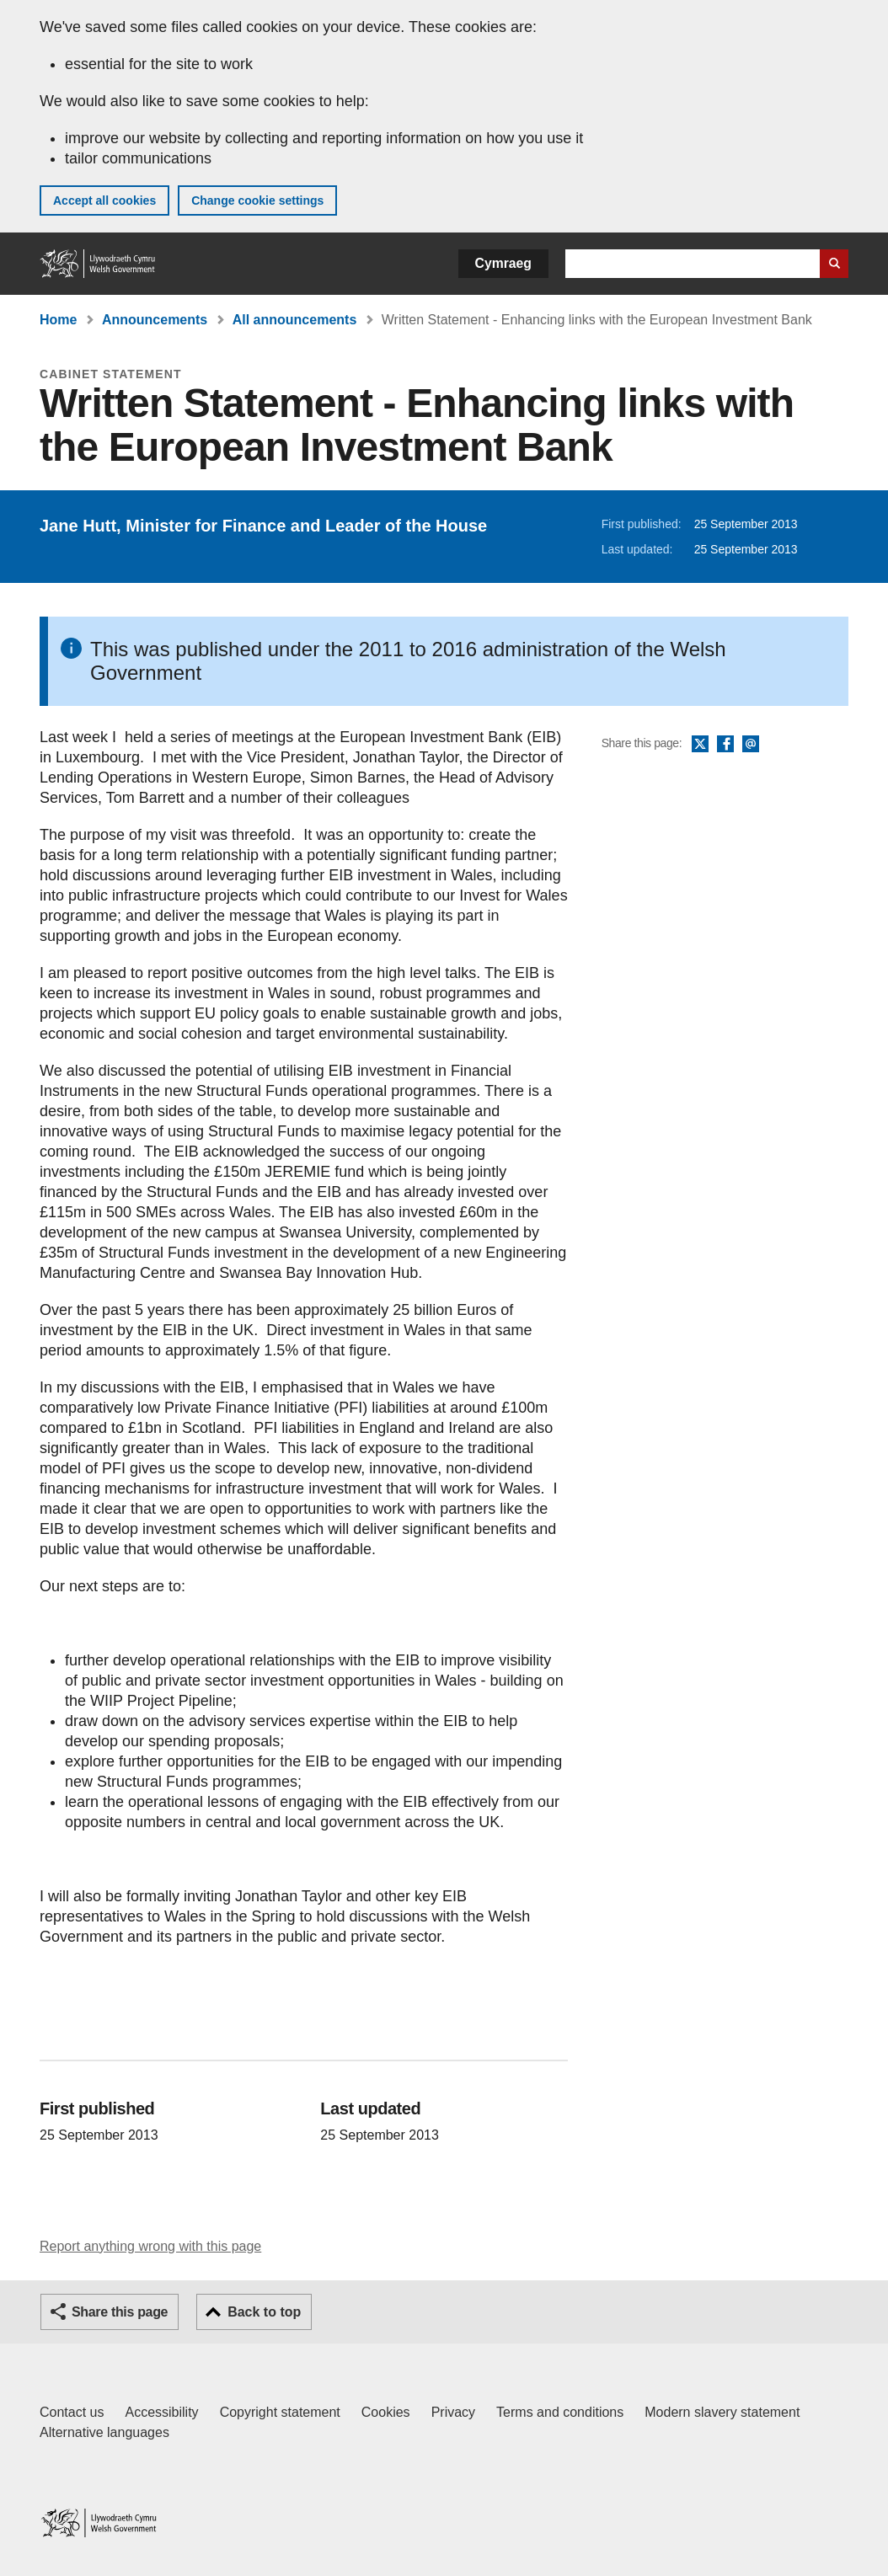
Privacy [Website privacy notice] (453, 2412)
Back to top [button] (264, 2312)
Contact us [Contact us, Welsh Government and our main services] (72, 2412)
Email (750, 744)
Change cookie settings (257, 200)
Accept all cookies (104, 200)
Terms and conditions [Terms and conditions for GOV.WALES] (559, 2412)
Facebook (725, 744)
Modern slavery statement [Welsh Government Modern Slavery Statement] (722, 2412)
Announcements (154, 320)
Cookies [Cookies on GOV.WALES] (385, 2412)
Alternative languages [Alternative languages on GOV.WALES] (104, 2432)
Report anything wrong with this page (150, 2246)
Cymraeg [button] (503, 263)
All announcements (295, 320)
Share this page (120, 2312)
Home (58, 320)
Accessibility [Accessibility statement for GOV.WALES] (161, 2412)
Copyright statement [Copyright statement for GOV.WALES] (280, 2412)
